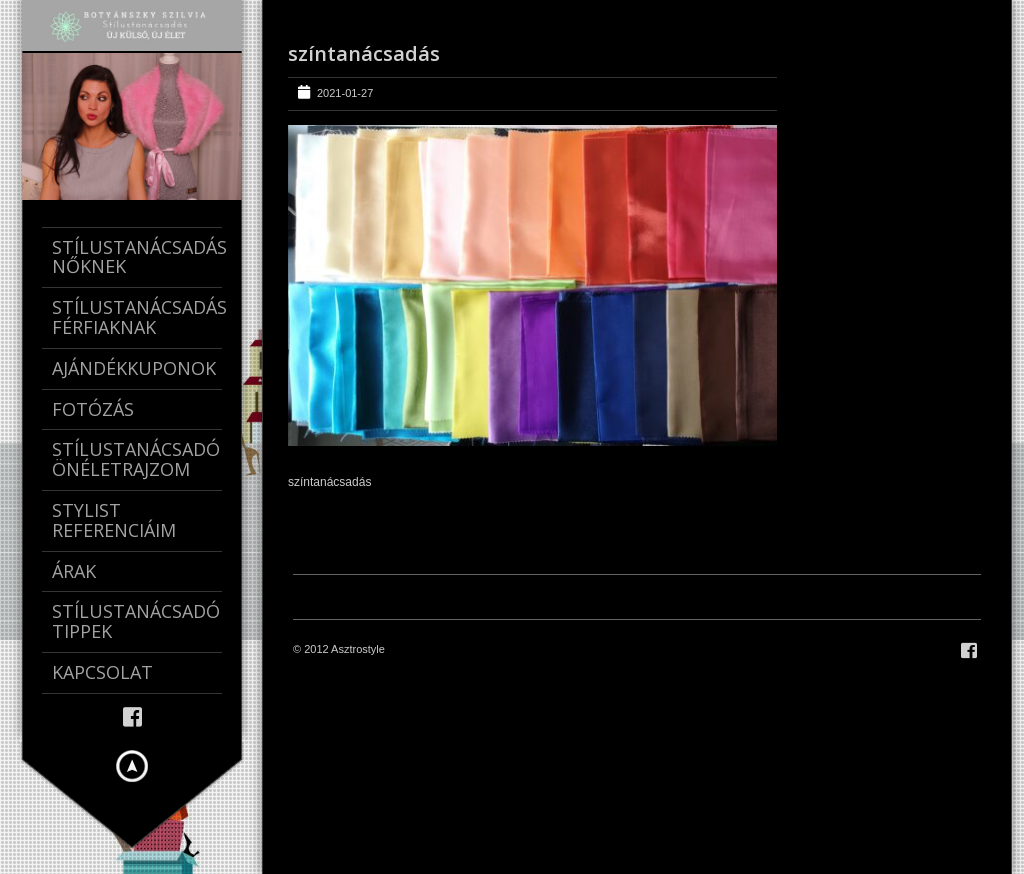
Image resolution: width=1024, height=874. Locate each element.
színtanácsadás (364, 53)
